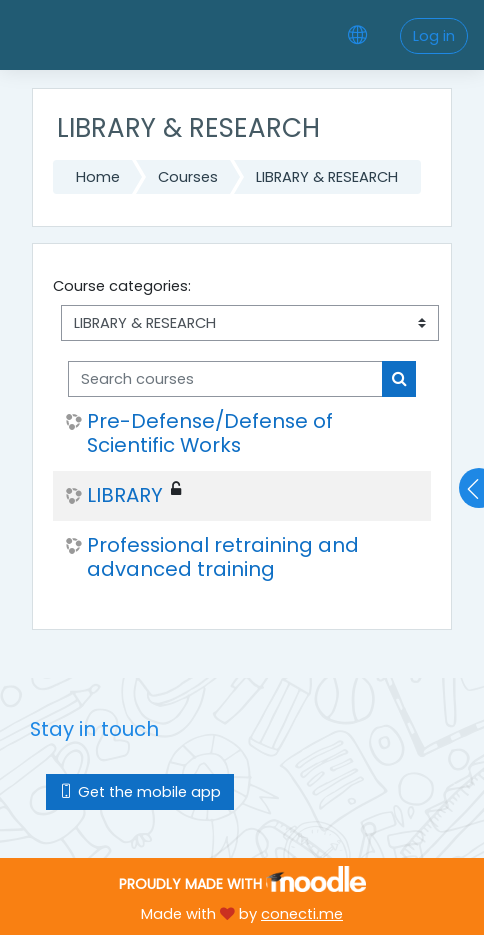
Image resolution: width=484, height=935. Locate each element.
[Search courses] (225, 379)
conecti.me (302, 914)
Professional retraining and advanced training (223, 558)
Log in (434, 36)
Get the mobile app (140, 792)
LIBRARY (125, 496)
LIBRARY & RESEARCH (327, 177)
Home (98, 177)
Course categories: (122, 286)
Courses (188, 177)
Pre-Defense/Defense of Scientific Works (210, 434)
